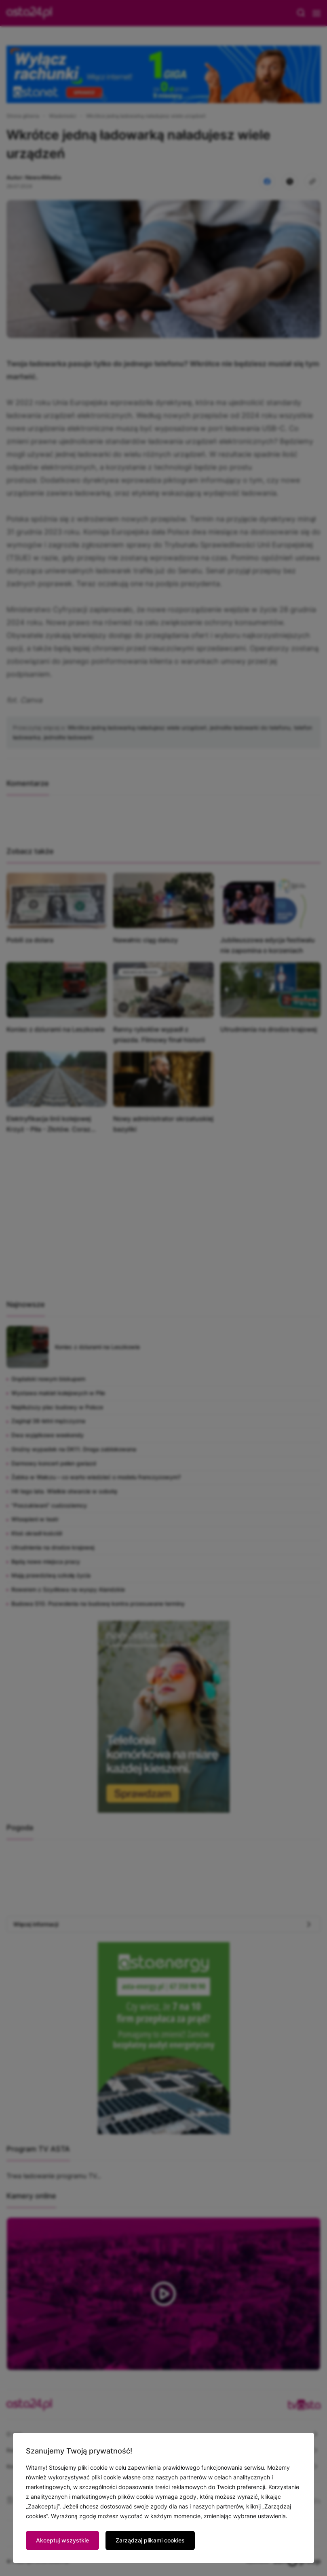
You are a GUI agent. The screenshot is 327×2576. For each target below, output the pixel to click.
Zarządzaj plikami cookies (150, 2540)
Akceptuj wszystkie (62, 2540)
